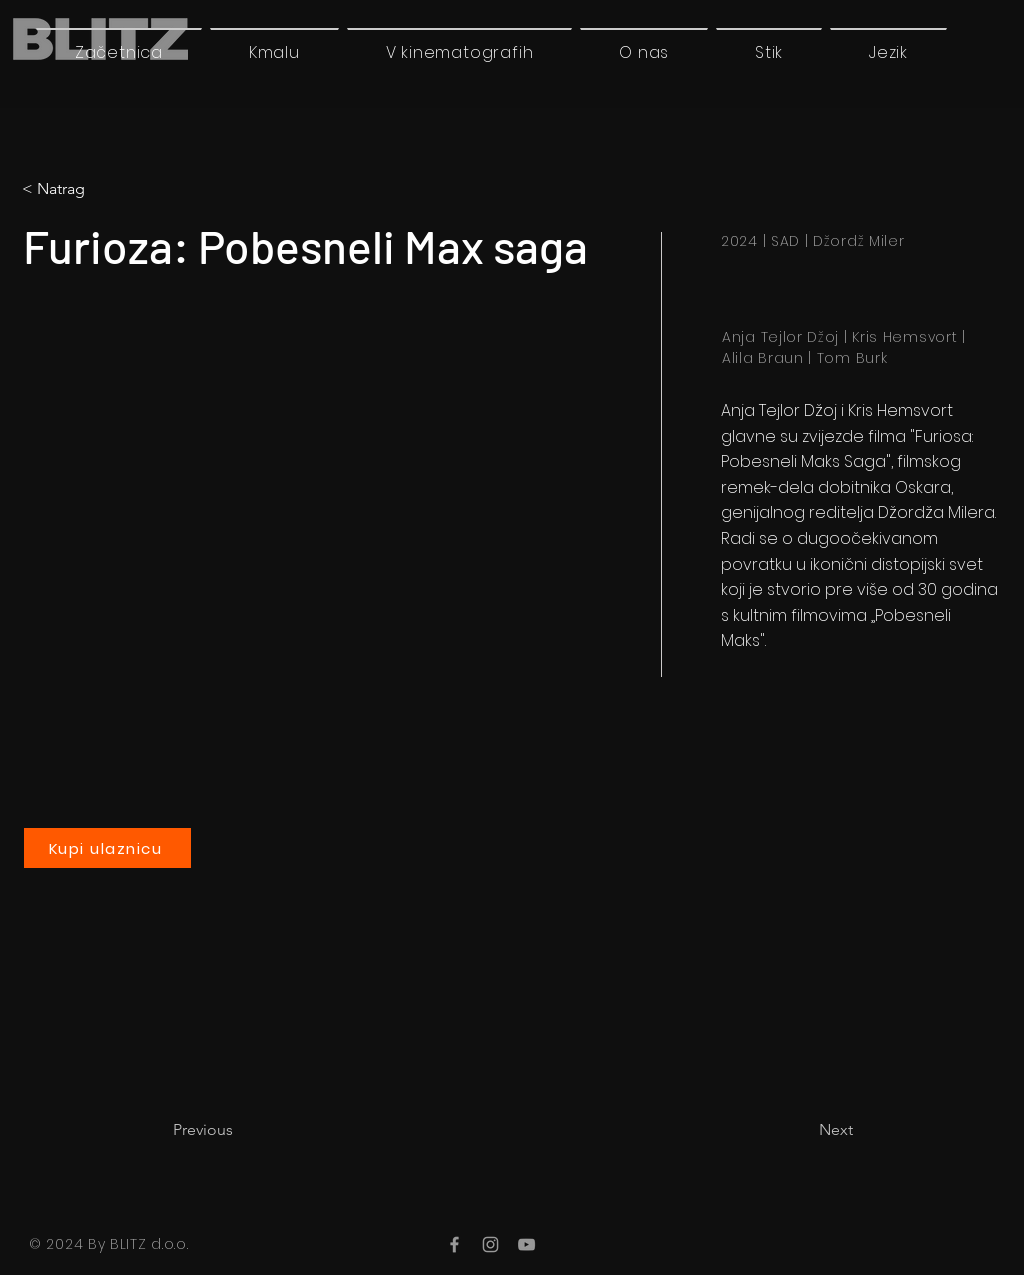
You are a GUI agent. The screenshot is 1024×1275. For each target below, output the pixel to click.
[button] (888, 52)
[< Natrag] (105, 189)
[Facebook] (454, 1244)
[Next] (803, 1130)
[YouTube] (526, 1244)
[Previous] (239, 1130)
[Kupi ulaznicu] (107, 848)
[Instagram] (490, 1244)
